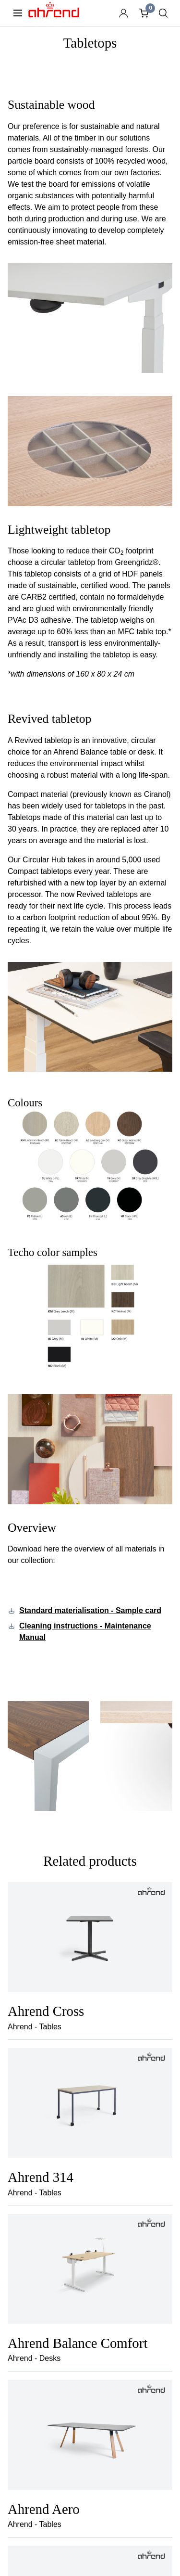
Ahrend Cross (46, 2011)
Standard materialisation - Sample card (90, 1610)
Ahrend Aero (44, 2509)
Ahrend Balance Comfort (77, 2343)
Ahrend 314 (40, 2177)
